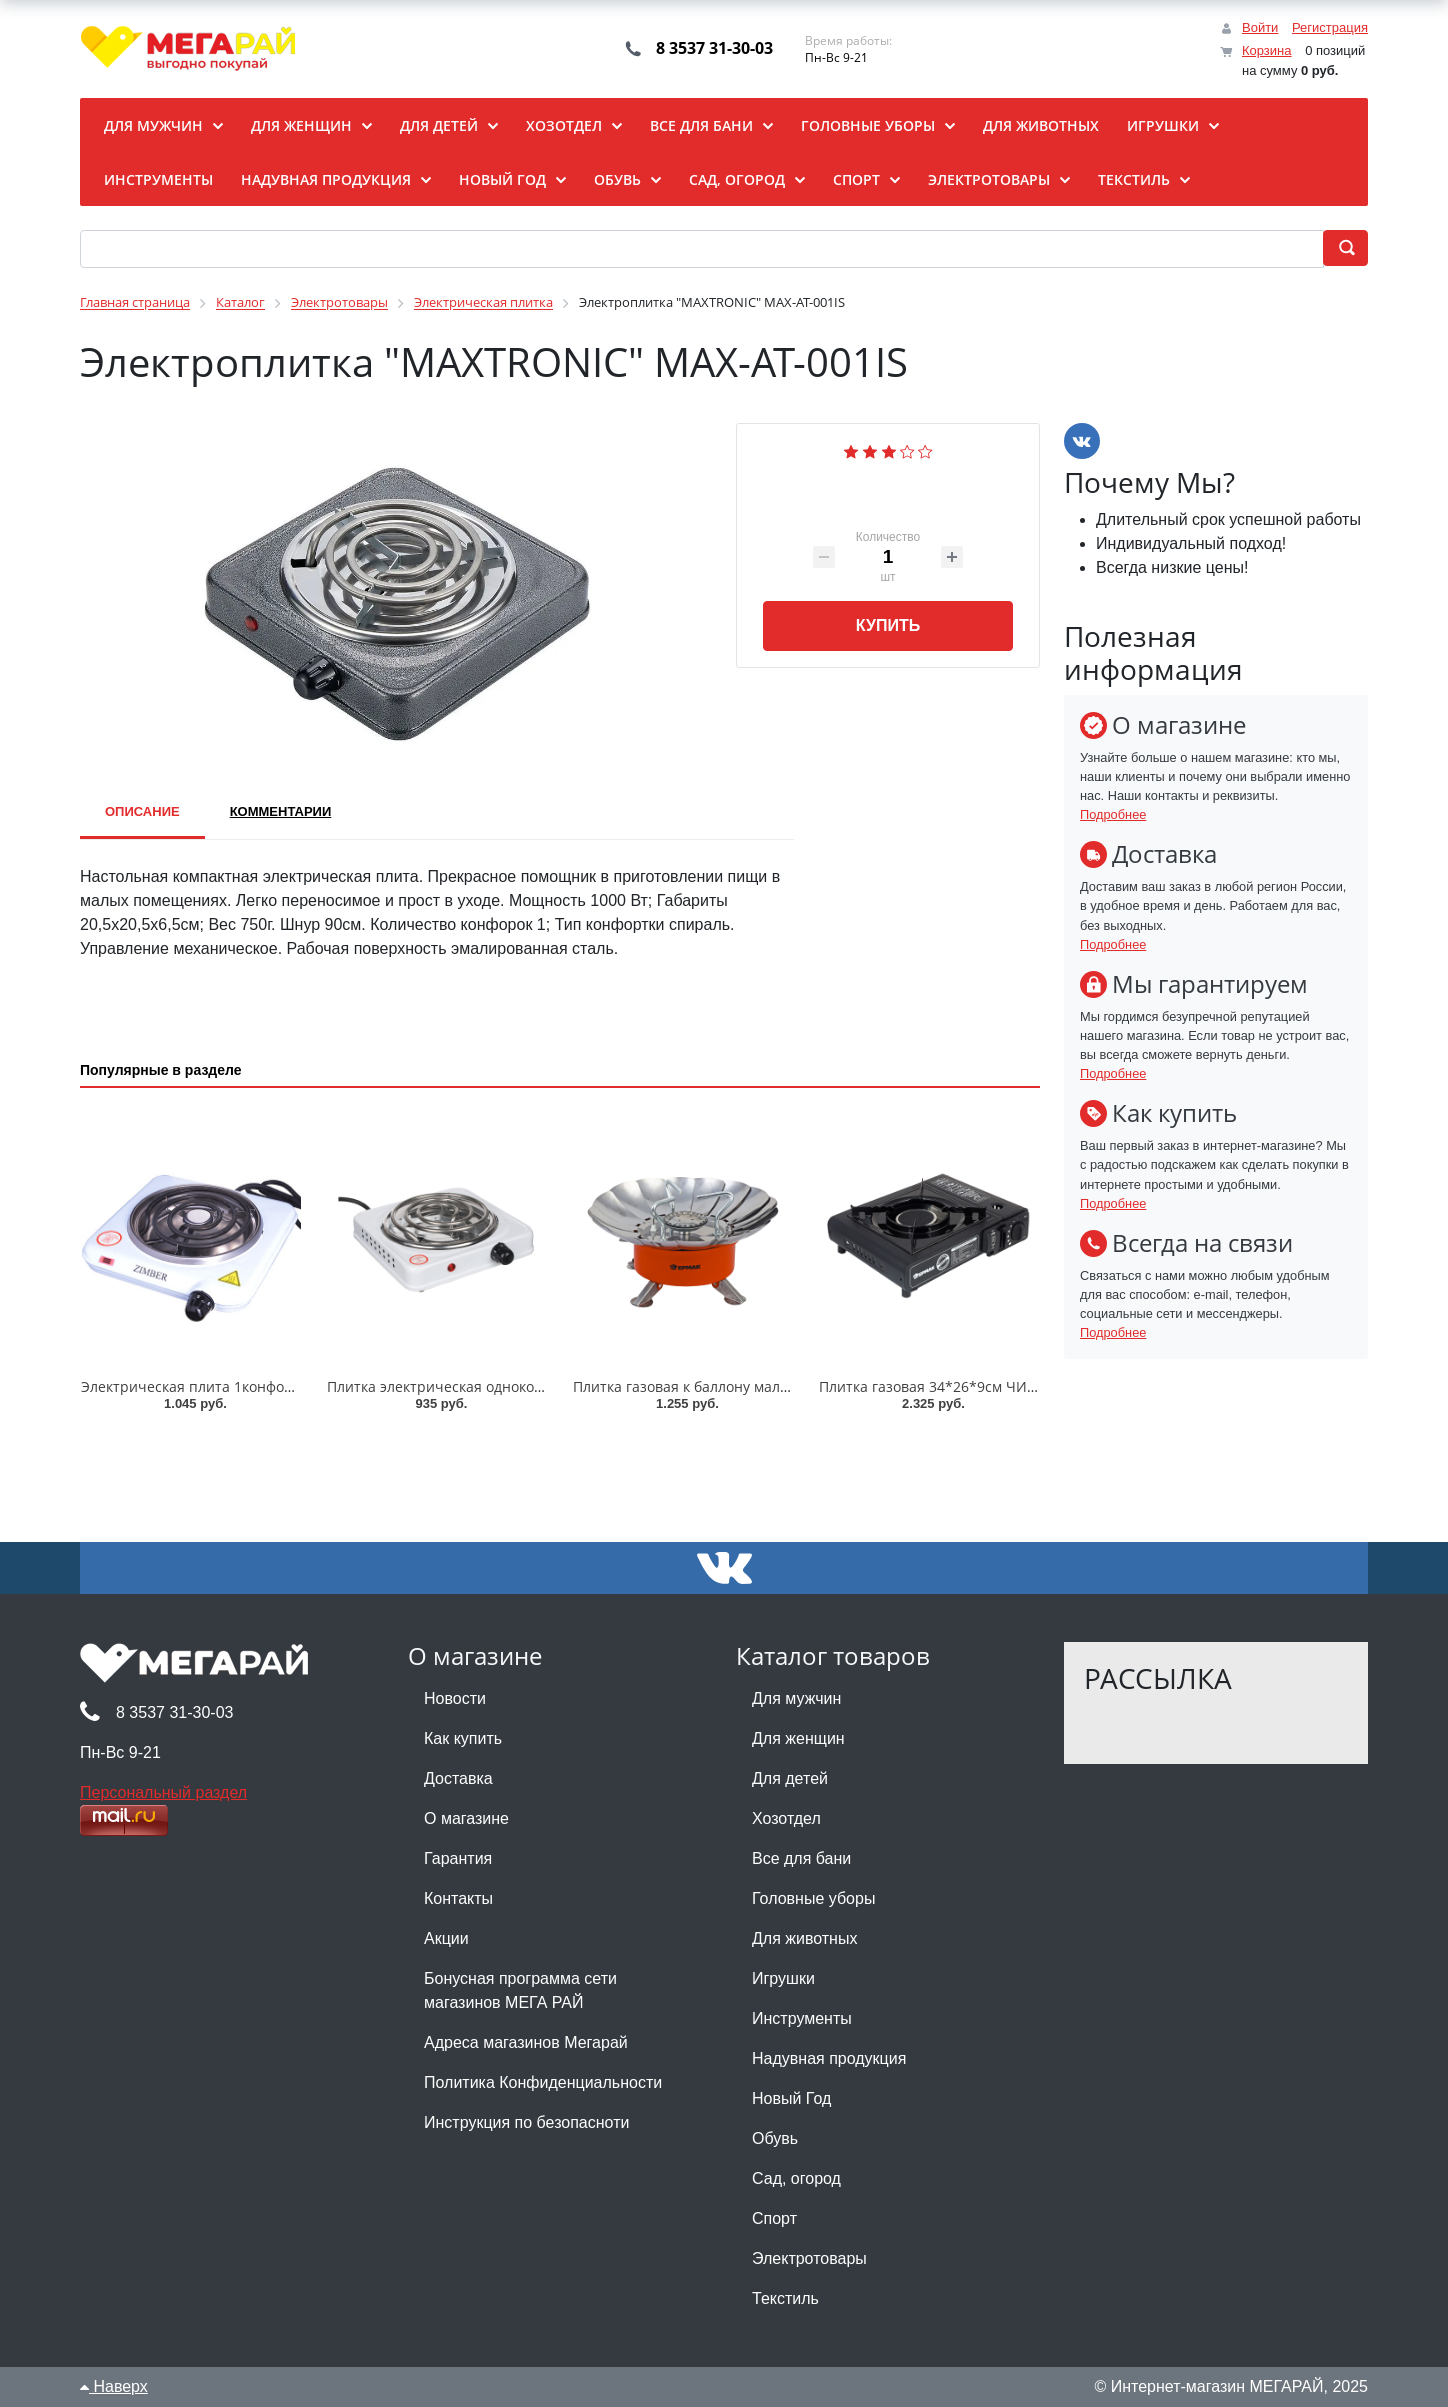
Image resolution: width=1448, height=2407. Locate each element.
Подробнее (1113, 814)
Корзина (1267, 50)
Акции (446, 1938)
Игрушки (783, 1978)
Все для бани (801, 1858)
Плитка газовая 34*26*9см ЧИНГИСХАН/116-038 (984, 1386)
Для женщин (798, 1738)
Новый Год (791, 2098)
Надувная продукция (829, 2058)
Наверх (114, 2386)
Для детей (790, 1778)
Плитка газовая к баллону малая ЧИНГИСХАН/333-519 (758, 1386)
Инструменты (802, 2018)
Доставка (458, 1778)
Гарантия (458, 1858)
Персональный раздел (163, 1792)
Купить (888, 625)
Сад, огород (796, 2178)
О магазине (466, 1818)
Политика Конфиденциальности (543, 2082)
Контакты (458, 1898)
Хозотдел (786, 1818)
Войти (1260, 27)
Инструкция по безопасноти (526, 2122)
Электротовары (809, 2258)
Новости (455, 1698)
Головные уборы (813, 1898)
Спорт (774, 2218)
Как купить (463, 1738)
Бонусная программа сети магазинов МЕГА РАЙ (520, 1990)
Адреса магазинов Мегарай (526, 2042)
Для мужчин (796, 1698)
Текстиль (785, 2298)
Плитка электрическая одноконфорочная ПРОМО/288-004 (527, 1386)
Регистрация (1330, 27)
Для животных (804, 1938)
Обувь (775, 2138)
